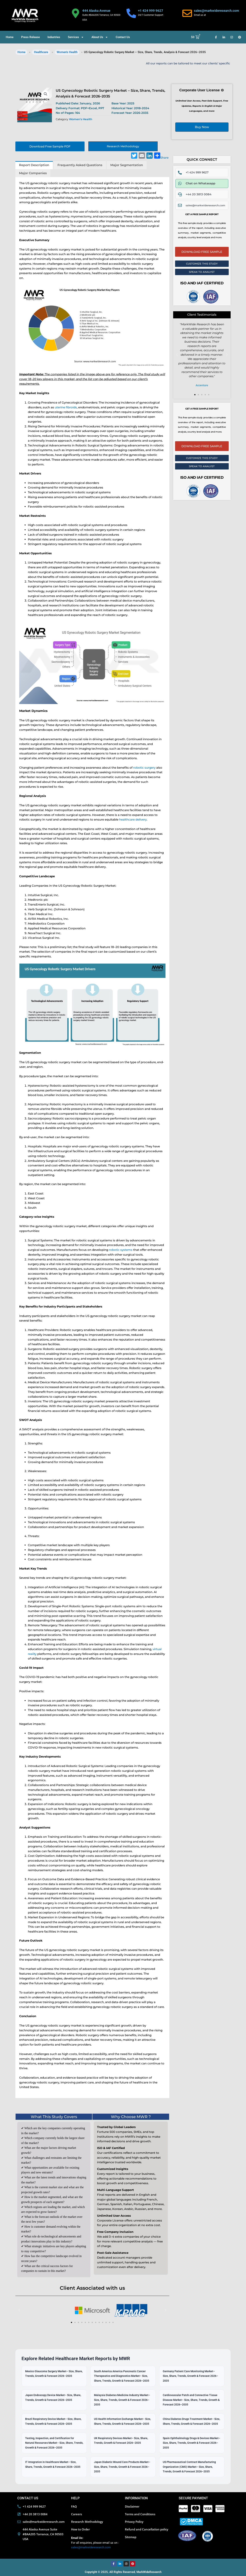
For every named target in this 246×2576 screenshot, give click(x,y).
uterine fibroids (66, 407)
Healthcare (41, 52)
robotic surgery (144, 767)
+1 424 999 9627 (150, 10)
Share (161, 155)
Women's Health (67, 52)
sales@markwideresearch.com (216, 10)
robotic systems (120, 1250)
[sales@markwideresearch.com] (187, 13)
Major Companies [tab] (33, 173)
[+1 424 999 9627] (131, 13)
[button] (45, 94)
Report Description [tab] (34, 165)
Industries (53, 37)
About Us (99, 37)
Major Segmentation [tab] (126, 165)
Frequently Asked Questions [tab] (79, 165)
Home (9, 37)
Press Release (30, 37)
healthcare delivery (133, 819)
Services (76, 37)
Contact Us (123, 37)
